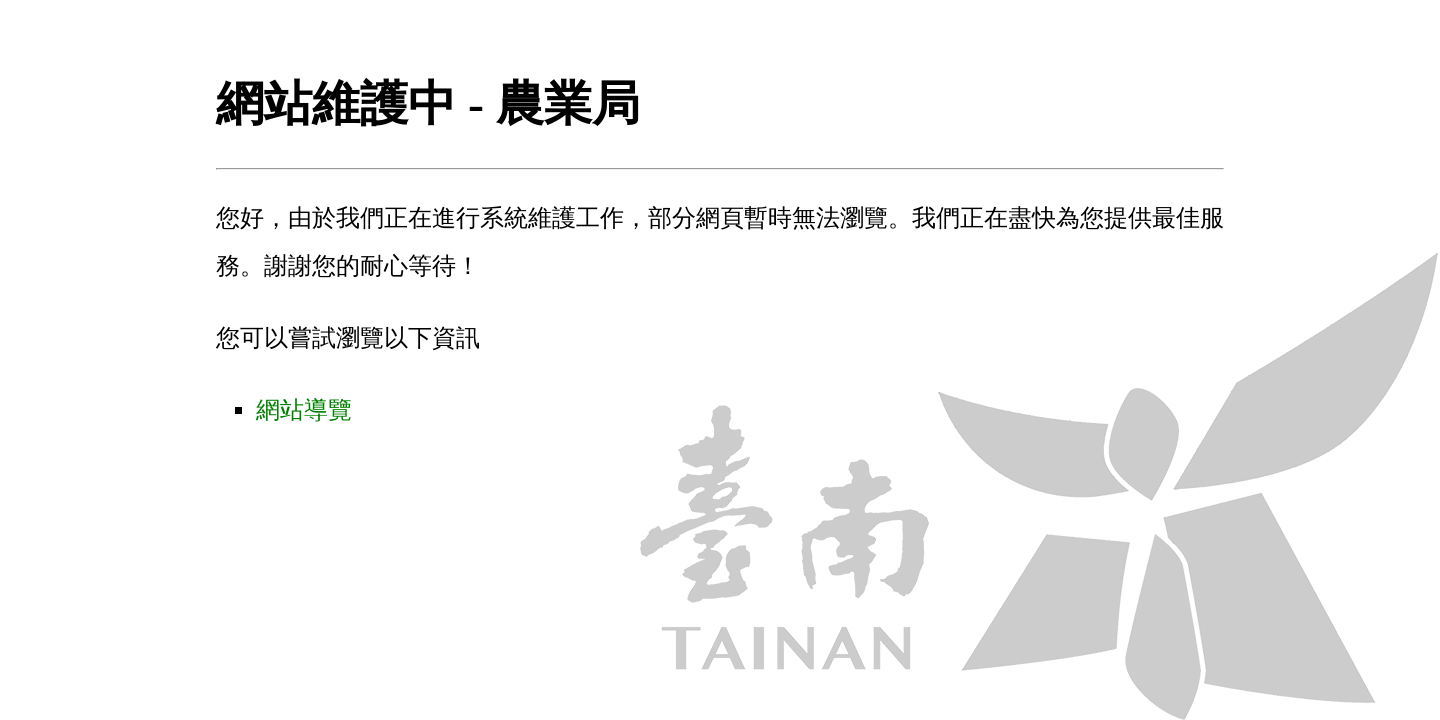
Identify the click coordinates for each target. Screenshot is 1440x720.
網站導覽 (304, 410)
